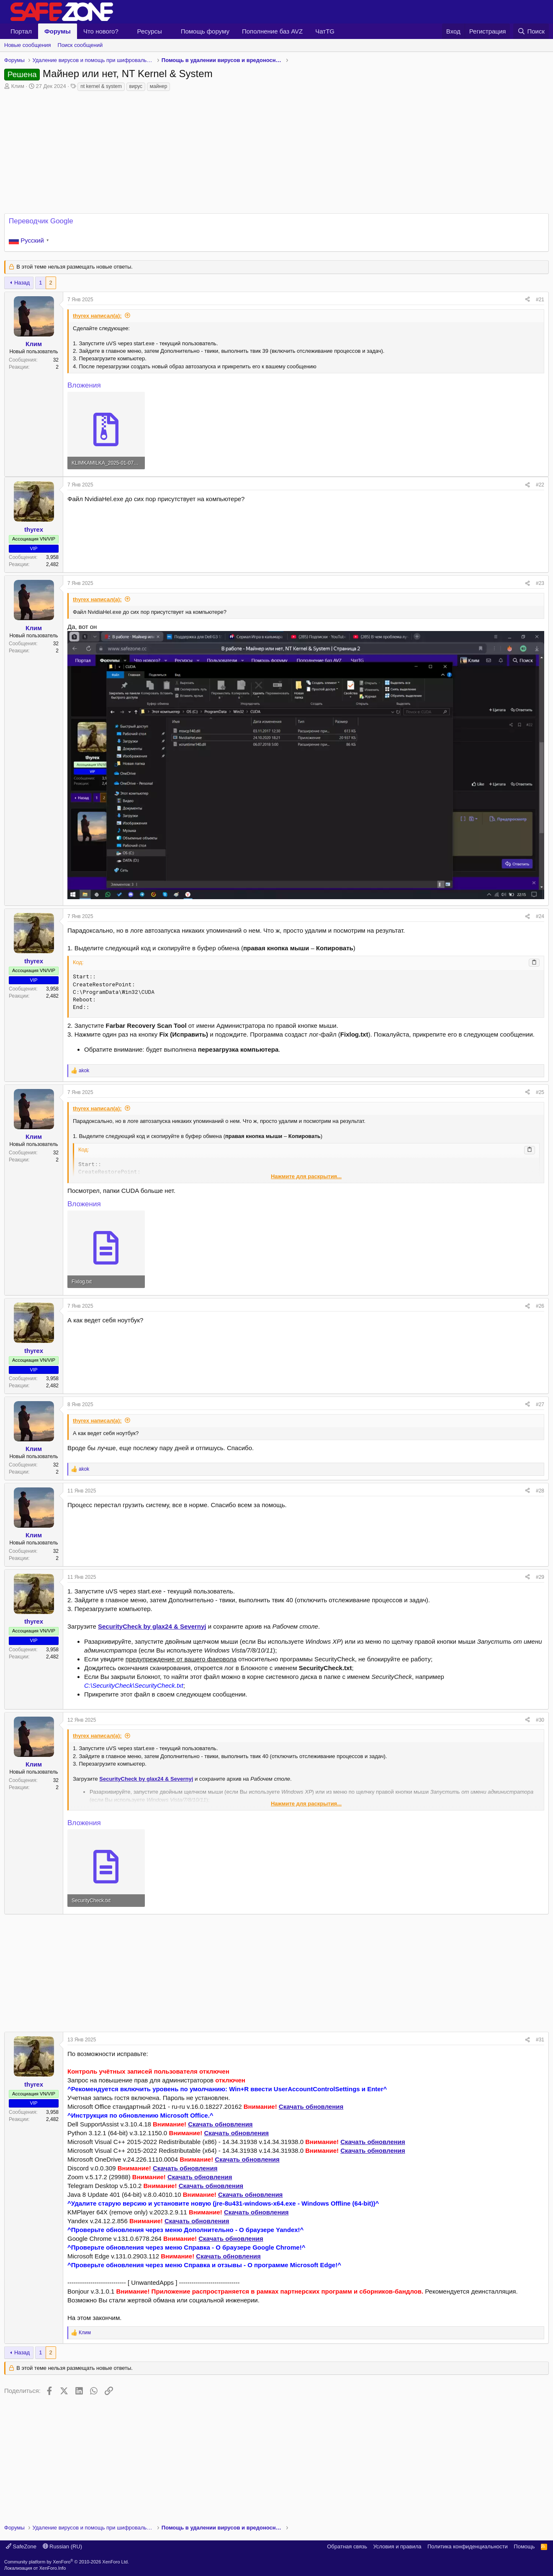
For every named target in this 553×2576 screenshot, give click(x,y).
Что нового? (100, 31)
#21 (540, 300)
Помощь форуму (205, 31)
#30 (540, 1720)
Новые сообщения (27, 45)
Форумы (57, 31)
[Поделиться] (527, 300)
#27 (540, 1404)
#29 (540, 1577)
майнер (158, 86)
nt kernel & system (101, 86)
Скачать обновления (311, 2106)
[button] (125, 31)
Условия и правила (397, 2546)
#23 (540, 583)
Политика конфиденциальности (467, 2546)
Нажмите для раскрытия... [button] (306, 1176)
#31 (540, 2040)
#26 (540, 1306)
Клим (17, 86)
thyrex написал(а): (97, 316)
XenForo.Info (52, 2568)
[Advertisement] (277, 1973)
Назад (22, 282)
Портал (21, 31)
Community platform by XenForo (66, 2561)
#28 (540, 1491)
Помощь (524, 2546)
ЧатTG (324, 31)
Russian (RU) (62, 2546)
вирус (135, 86)
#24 (540, 916)
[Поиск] (531, 31)
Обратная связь (347, 2546)
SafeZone (21, 2546)
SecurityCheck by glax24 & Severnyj (152, 1626)
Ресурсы (149, 31)
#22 (540, 485)
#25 (540, 1092)
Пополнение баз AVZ (272, 31)
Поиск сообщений (80, 45)
